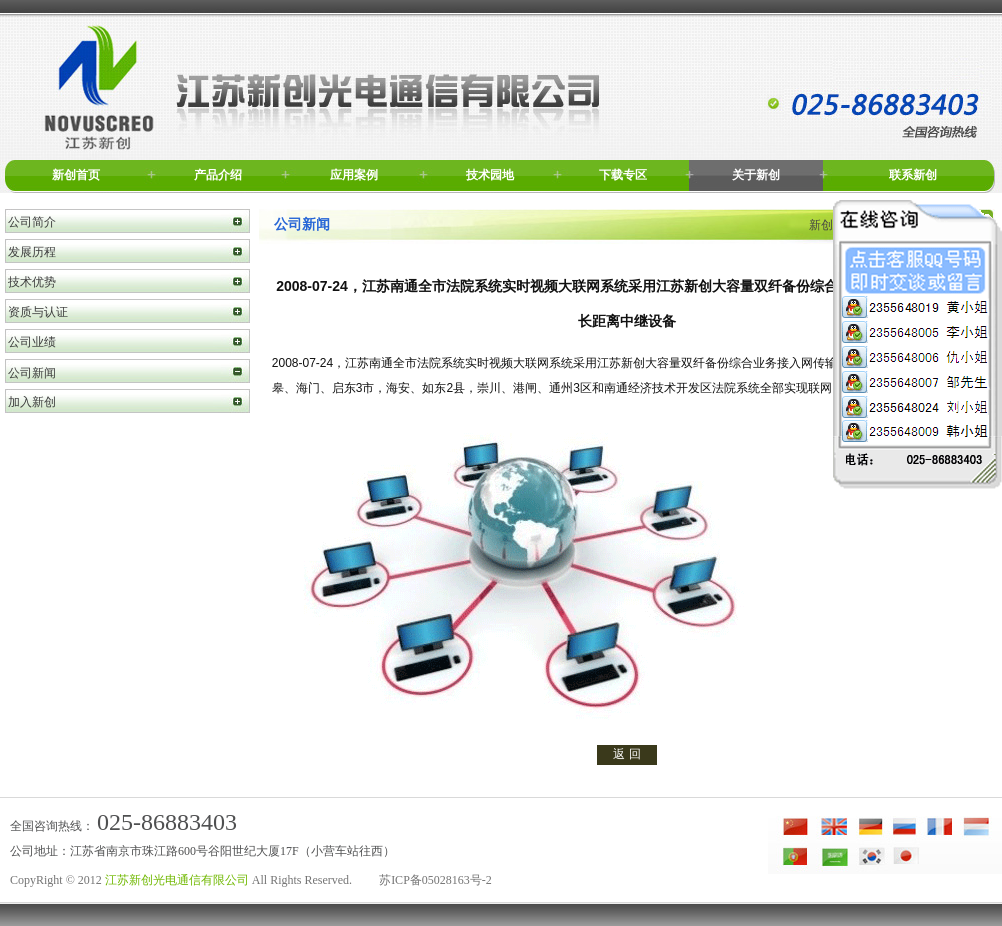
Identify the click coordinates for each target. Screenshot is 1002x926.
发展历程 (32, 252)
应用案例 (354, 175)
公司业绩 (32, 342)
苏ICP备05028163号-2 (435, 880)
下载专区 (623, 175)
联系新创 (913, 175)
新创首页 (76, 175)
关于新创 (756, 175)
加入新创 (32, 402)
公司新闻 (32, 373)
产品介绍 (218, 175)
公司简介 (32, 222)
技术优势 (32, 282)
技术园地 (490, 175)
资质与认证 (38, 312)
